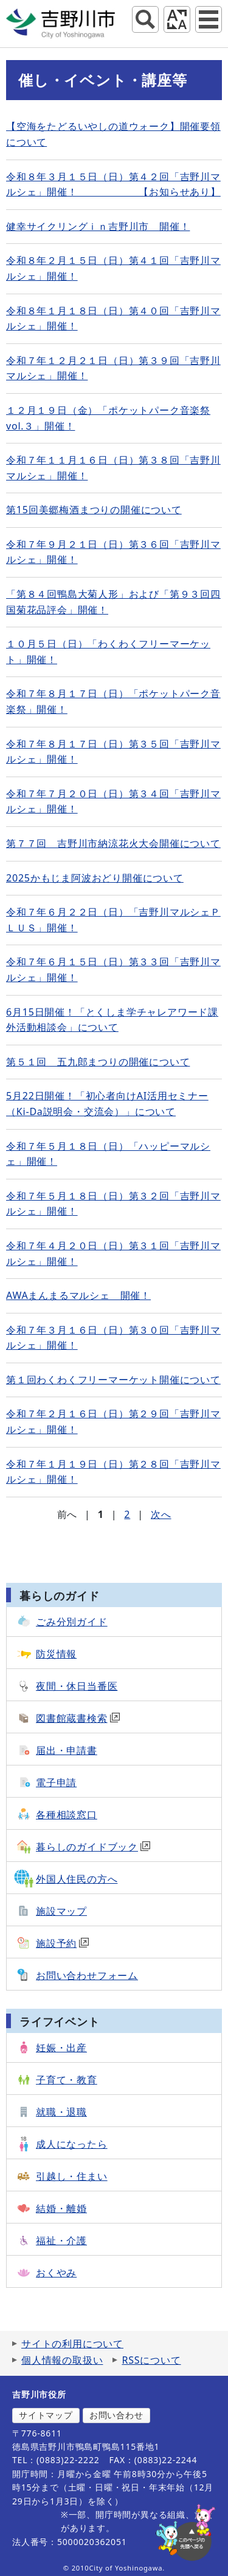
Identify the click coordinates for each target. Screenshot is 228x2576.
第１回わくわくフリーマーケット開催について (113, 1379)
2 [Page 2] (127, 1514)
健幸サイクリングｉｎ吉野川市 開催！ (98, 226)
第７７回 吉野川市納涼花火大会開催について (113, 843)
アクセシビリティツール (177, 19)
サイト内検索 (145, 19)
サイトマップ (46, 2415)
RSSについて (151, 2360)
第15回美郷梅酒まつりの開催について (94, 509)
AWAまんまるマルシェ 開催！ (78, 1295)
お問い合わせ (116, 2415)
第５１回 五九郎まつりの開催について (98, 1061)
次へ (161, 1514)
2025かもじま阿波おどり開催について (95, 878)
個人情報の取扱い (62, 2360)
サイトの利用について (72, 2343)
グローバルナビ (208, 19)
